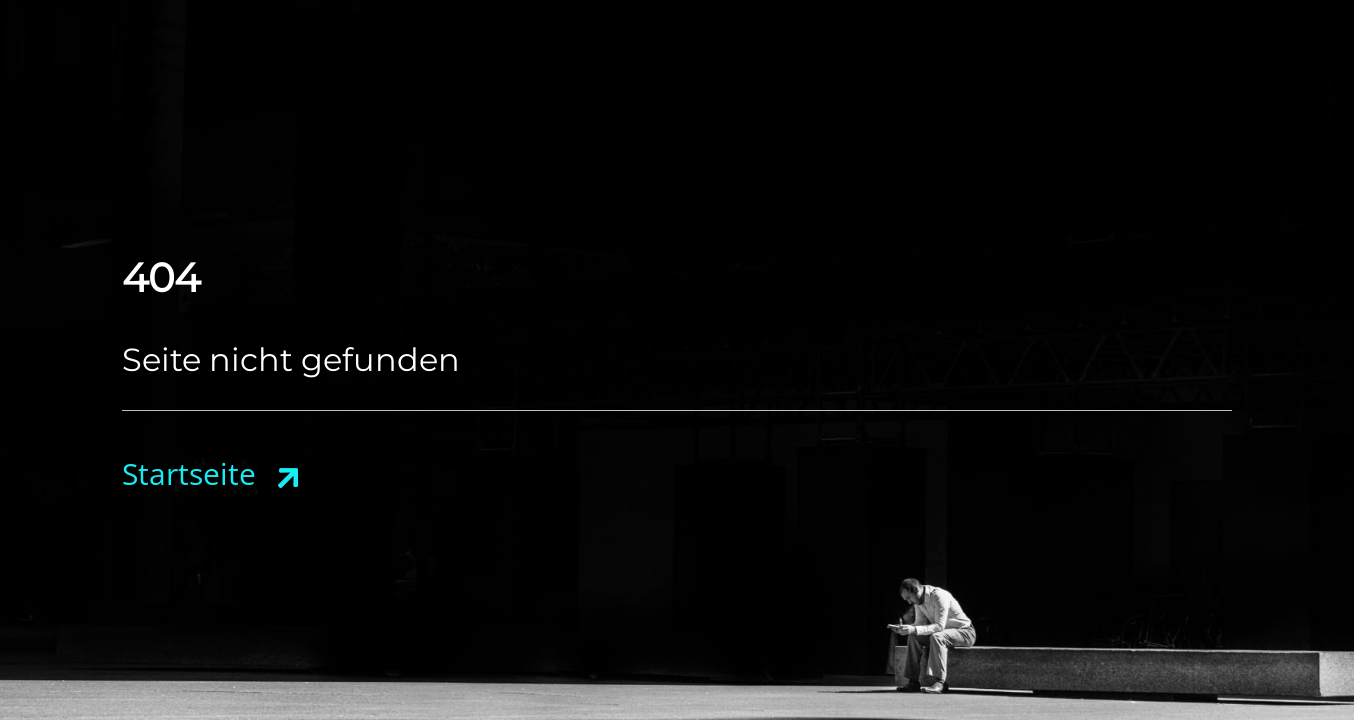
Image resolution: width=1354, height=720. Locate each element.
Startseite (189, 473)
